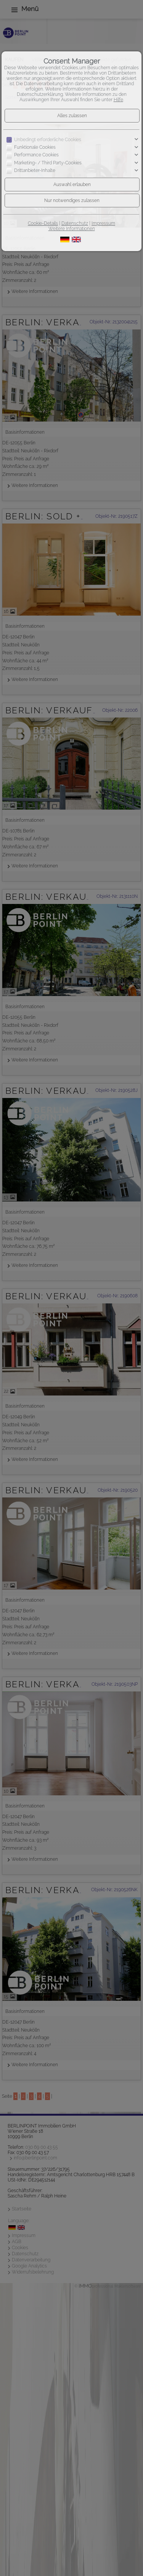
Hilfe (118, 99)
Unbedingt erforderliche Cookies (47, 139)
